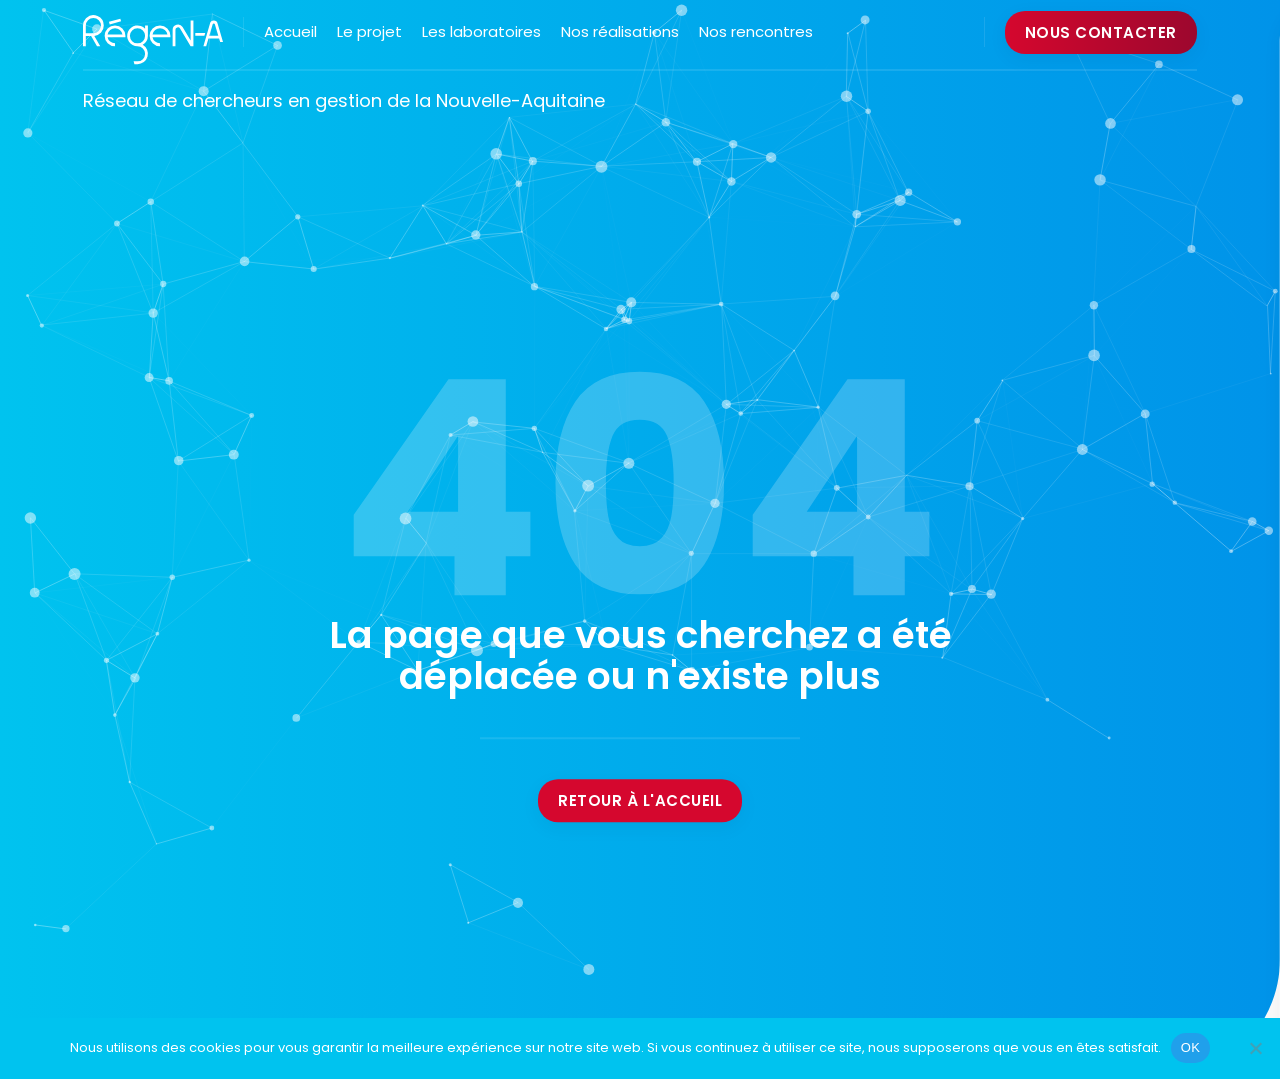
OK (1190, 1047)
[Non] (1255, 1048)
